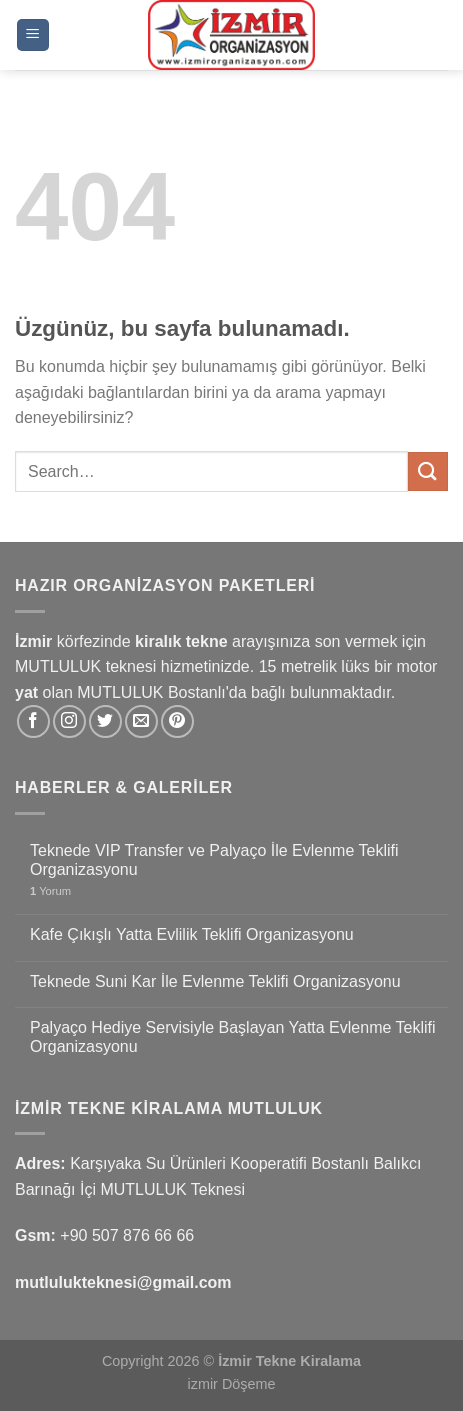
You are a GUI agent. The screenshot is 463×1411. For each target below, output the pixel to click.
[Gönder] (428, 471)
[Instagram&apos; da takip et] (69, 721)
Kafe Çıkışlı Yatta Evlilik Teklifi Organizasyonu (192, 934)
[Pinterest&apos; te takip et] (177, 721)
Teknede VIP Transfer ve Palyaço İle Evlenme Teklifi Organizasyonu (214, 860)
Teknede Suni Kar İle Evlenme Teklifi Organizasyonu (215, 981)
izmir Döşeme (232, 1384)
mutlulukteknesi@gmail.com (123, 1282)
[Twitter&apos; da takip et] (105, 721)
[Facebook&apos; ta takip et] (33, 721)
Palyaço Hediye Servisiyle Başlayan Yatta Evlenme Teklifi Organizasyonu (233, 1037)
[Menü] (33, 35)
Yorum (50, 891)
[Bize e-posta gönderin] (141, 721)
